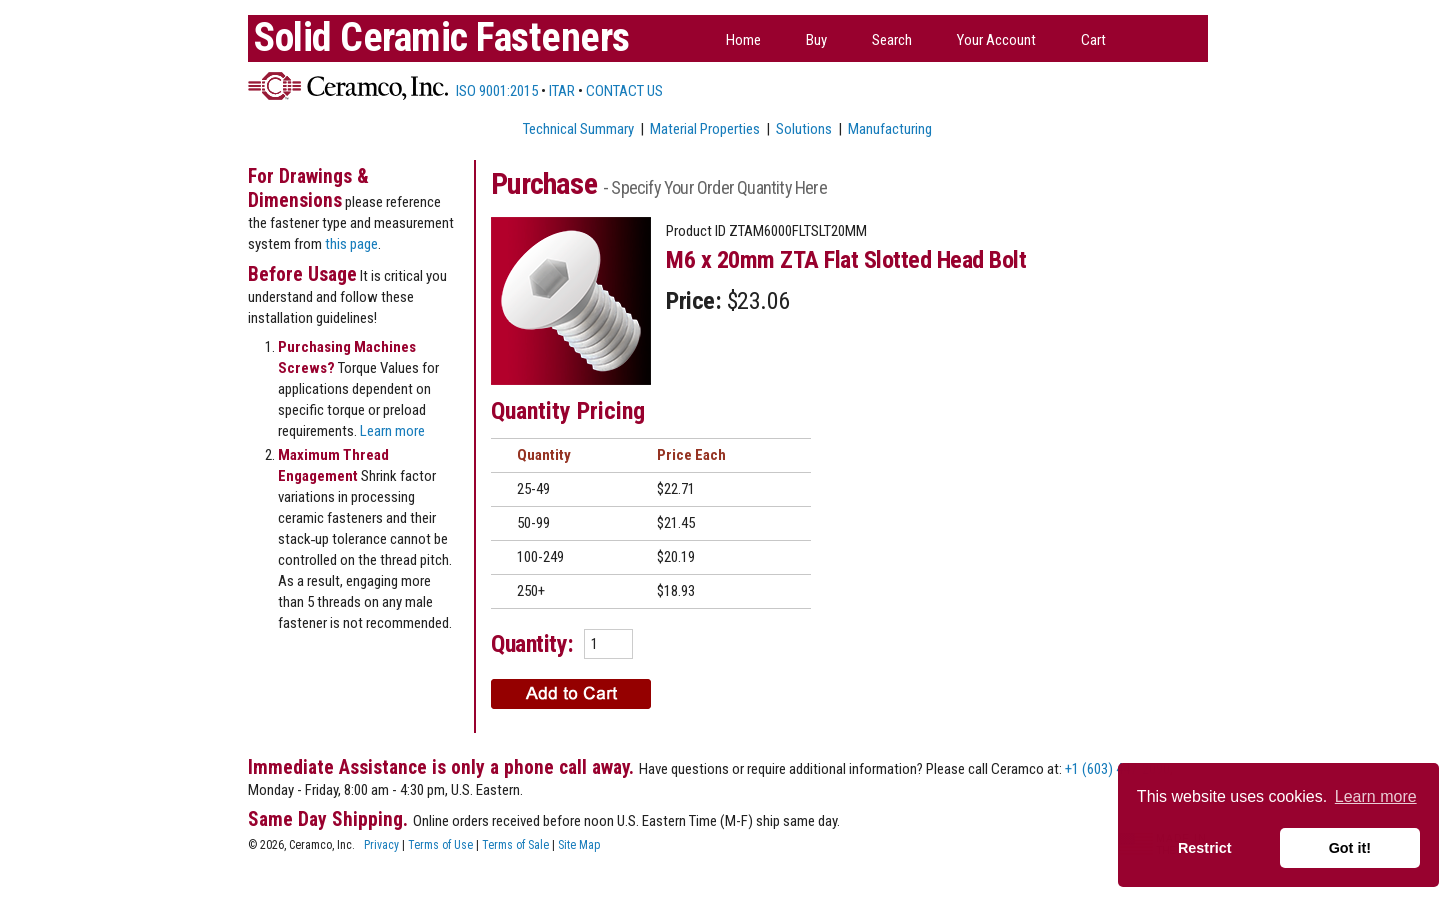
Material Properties (705, 129)
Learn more (392, 431)
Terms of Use (440, 845)
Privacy (381, 845)
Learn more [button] (1376, 796)
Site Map (579, 845)
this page (351, 244)
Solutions (804, 129)
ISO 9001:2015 (495, 91)
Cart (1093, 40)
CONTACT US (624, 91)
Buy (816, 40)
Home (743, 40)
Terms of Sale (515, 845)
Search (892, 40)
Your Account (996, 40)
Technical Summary (578, 129)
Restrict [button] (1205, 848)
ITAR (562, 91)
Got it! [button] (1350, 848)
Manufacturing (890, 129)
